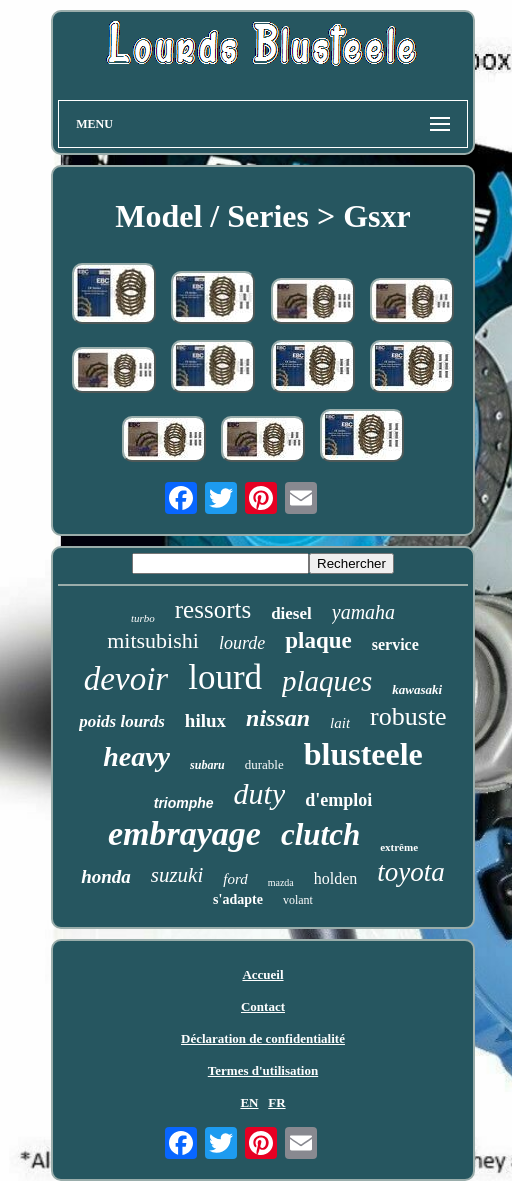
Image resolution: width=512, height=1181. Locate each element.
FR (276, 1102)
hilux (205, 720)
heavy (136, 756)
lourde (242, 643)
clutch (320, 834)
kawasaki (417, 689)
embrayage (184, 833)
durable (264, 764)
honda (106, 876)
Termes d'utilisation (263, 1070)
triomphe (184, 803)
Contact (263, 1006)
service (395, 644)
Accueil (262, 974)
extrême (399, 847)
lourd (225, 677)
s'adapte (238, 899)
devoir (126, 679)
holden (336, 878)
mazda (281, 882)
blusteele (363, 754)
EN (249, 1102)
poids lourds (122, 721)
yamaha (363, 612)
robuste (408, 716)
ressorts (213, 609)
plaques (327, 681)
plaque (318, 640)
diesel (291, 613)
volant (298, 900)
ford (235, 879)
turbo (143, 618)
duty (260, 793)
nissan (278, 718)
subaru (207, 765)
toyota (411, 872)
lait (340, 723)
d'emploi (338, 800)
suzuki (177, 875)
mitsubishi (153, 640)
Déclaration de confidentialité (263, 1038)
